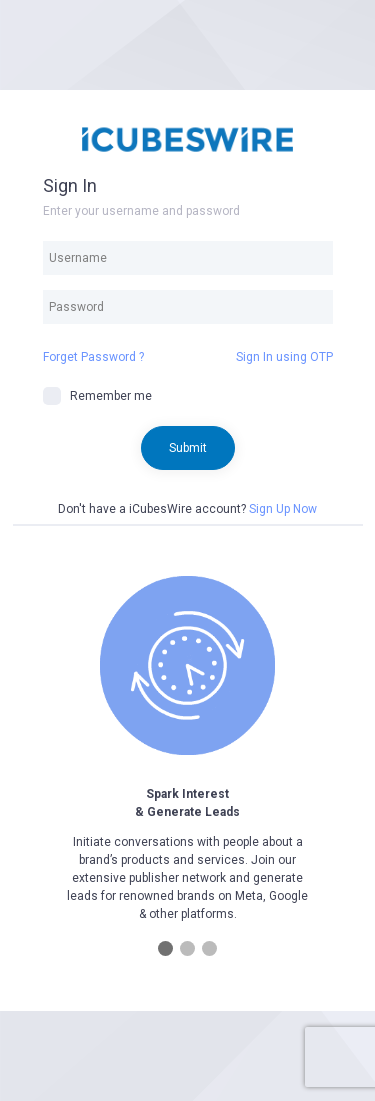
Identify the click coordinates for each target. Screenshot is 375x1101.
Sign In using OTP (284, 357)
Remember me (97, 396)
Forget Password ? (93, 357)
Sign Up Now (283, 509)
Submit (188, 448)
